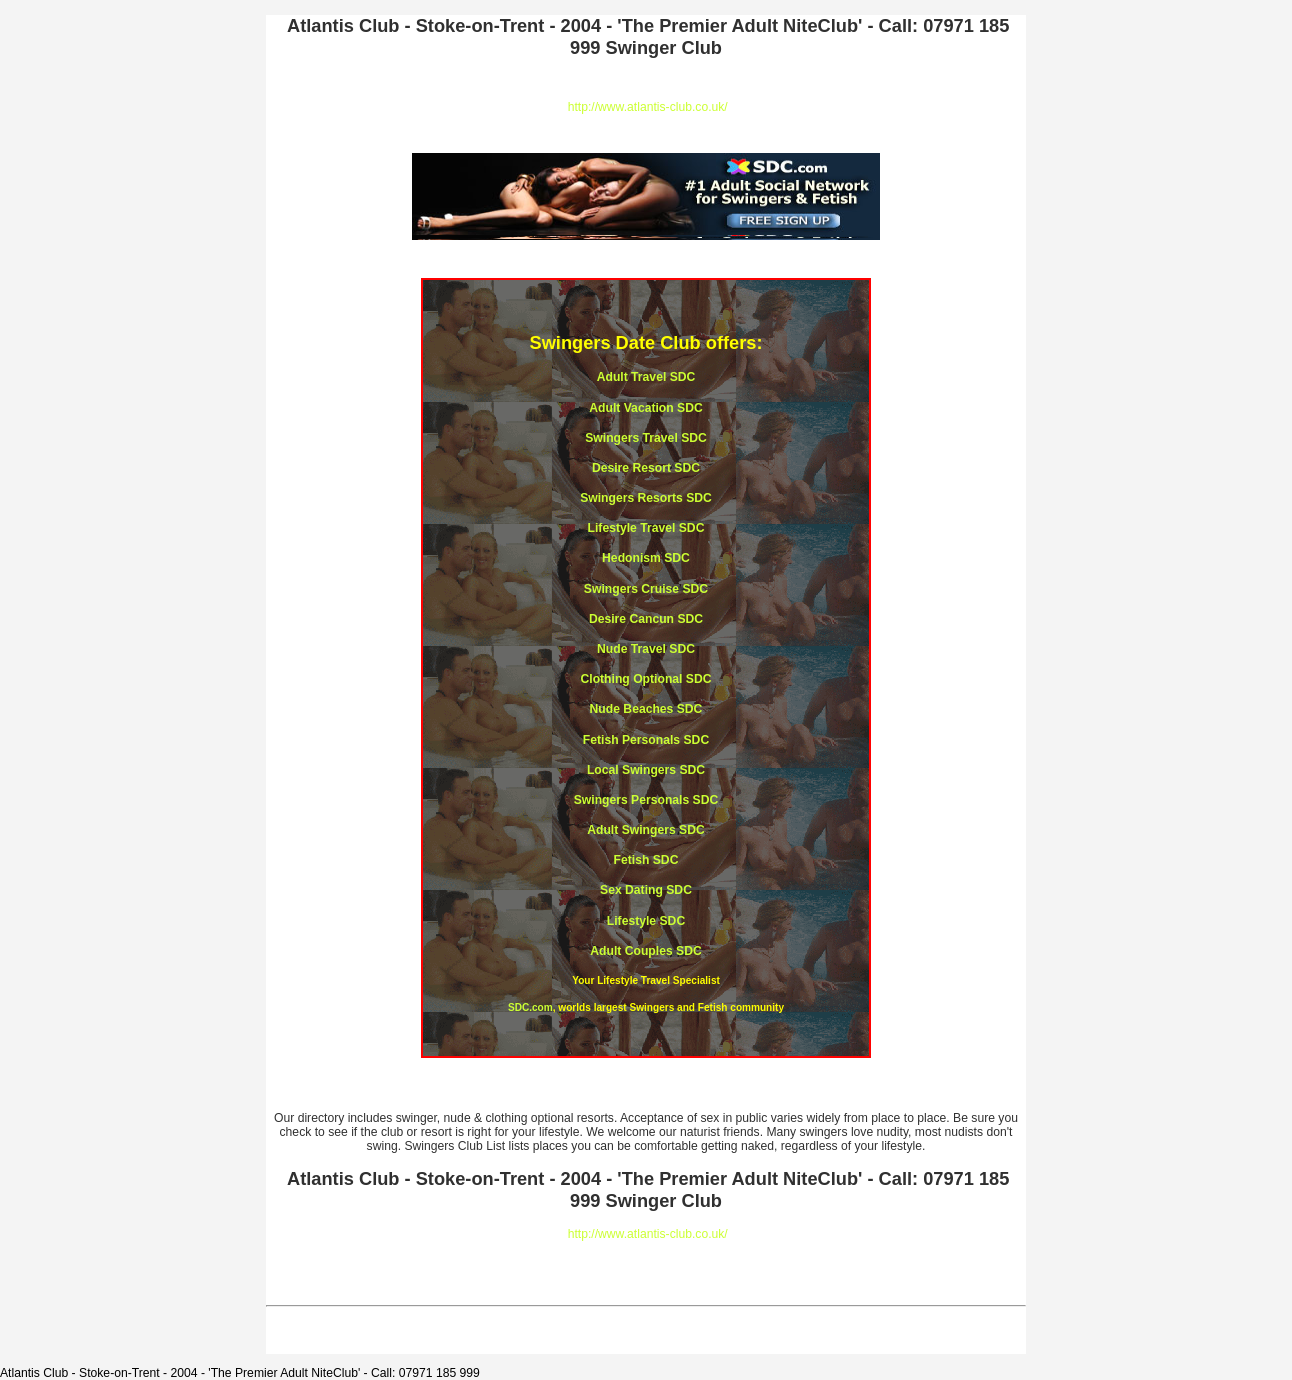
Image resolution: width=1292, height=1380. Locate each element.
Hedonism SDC (646, 558)
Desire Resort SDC (646, 468)
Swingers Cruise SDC (646, 589)
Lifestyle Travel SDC (646, 528)
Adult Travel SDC (646, 377)
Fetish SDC (646, 860)
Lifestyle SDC (646, 921)
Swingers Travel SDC (646, 438)
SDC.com (530, 1007)
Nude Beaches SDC (646, 709)
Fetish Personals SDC (646, 740)
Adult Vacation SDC (645, 408)
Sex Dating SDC (646, 890)
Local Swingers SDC (646, 770)
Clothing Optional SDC (645, 679)
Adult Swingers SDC (646, 830)
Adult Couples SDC (645, 951)
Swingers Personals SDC (646, 800)
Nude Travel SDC (646, 649)
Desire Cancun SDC (646, 619)
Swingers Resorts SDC (646, 498)
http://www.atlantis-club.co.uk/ (648, 107)
